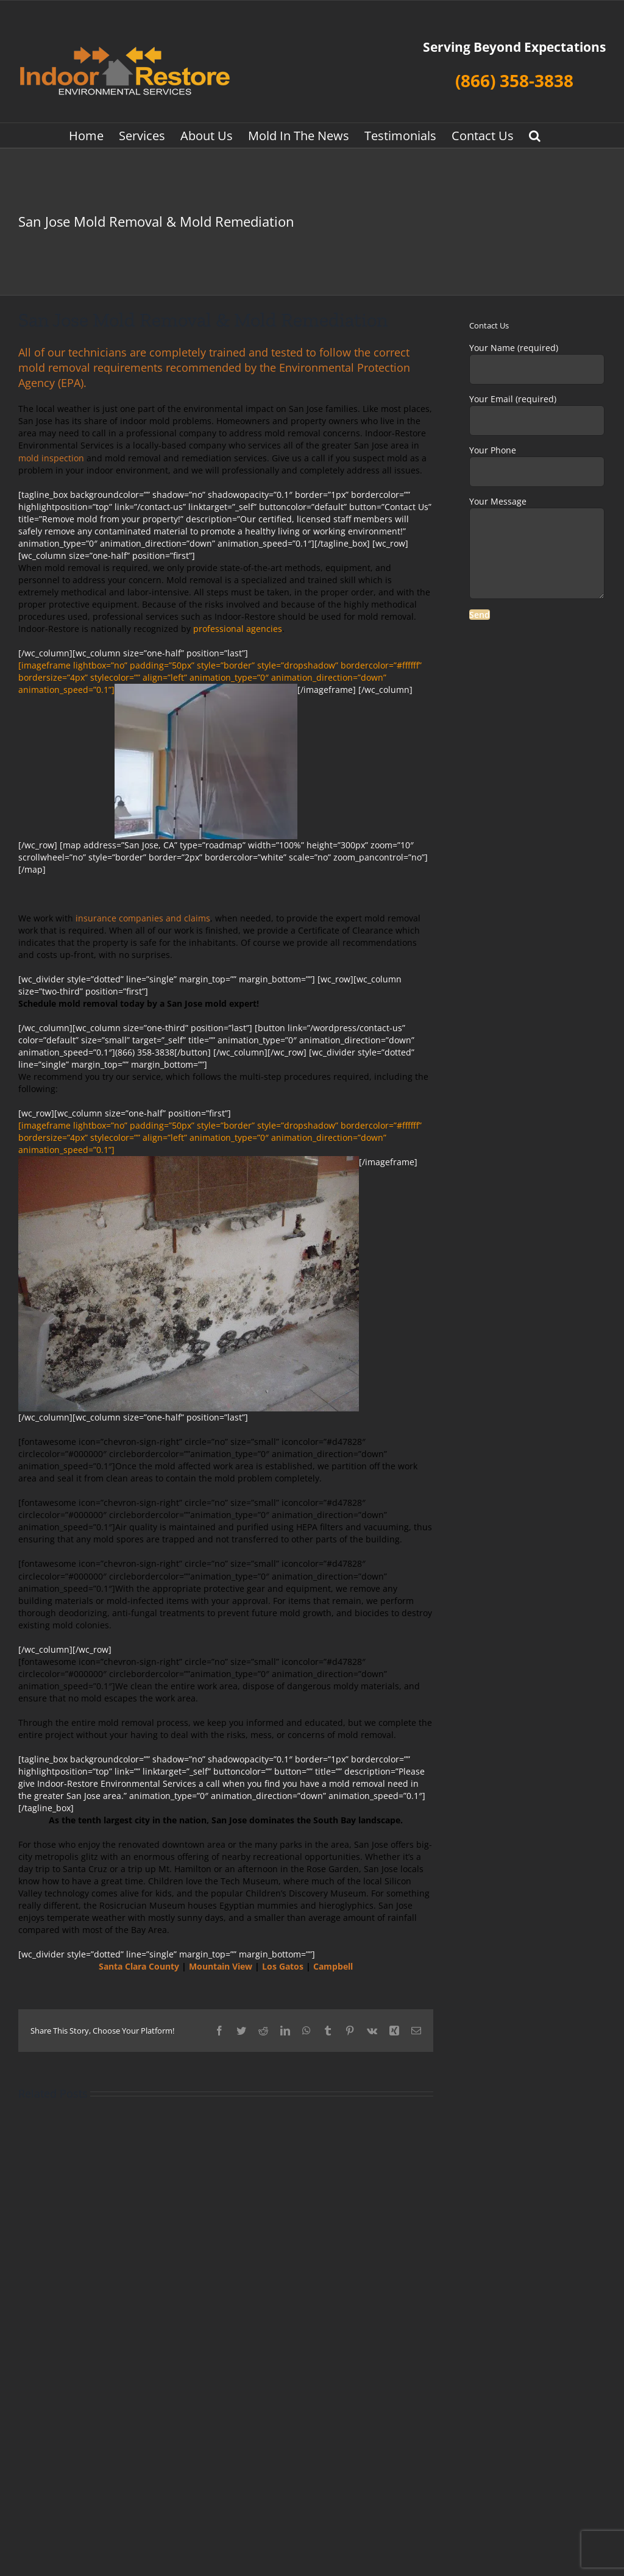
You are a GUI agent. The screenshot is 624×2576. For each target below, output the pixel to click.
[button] (535, 135)
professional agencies (237, 628)
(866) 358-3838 (514, 80)
